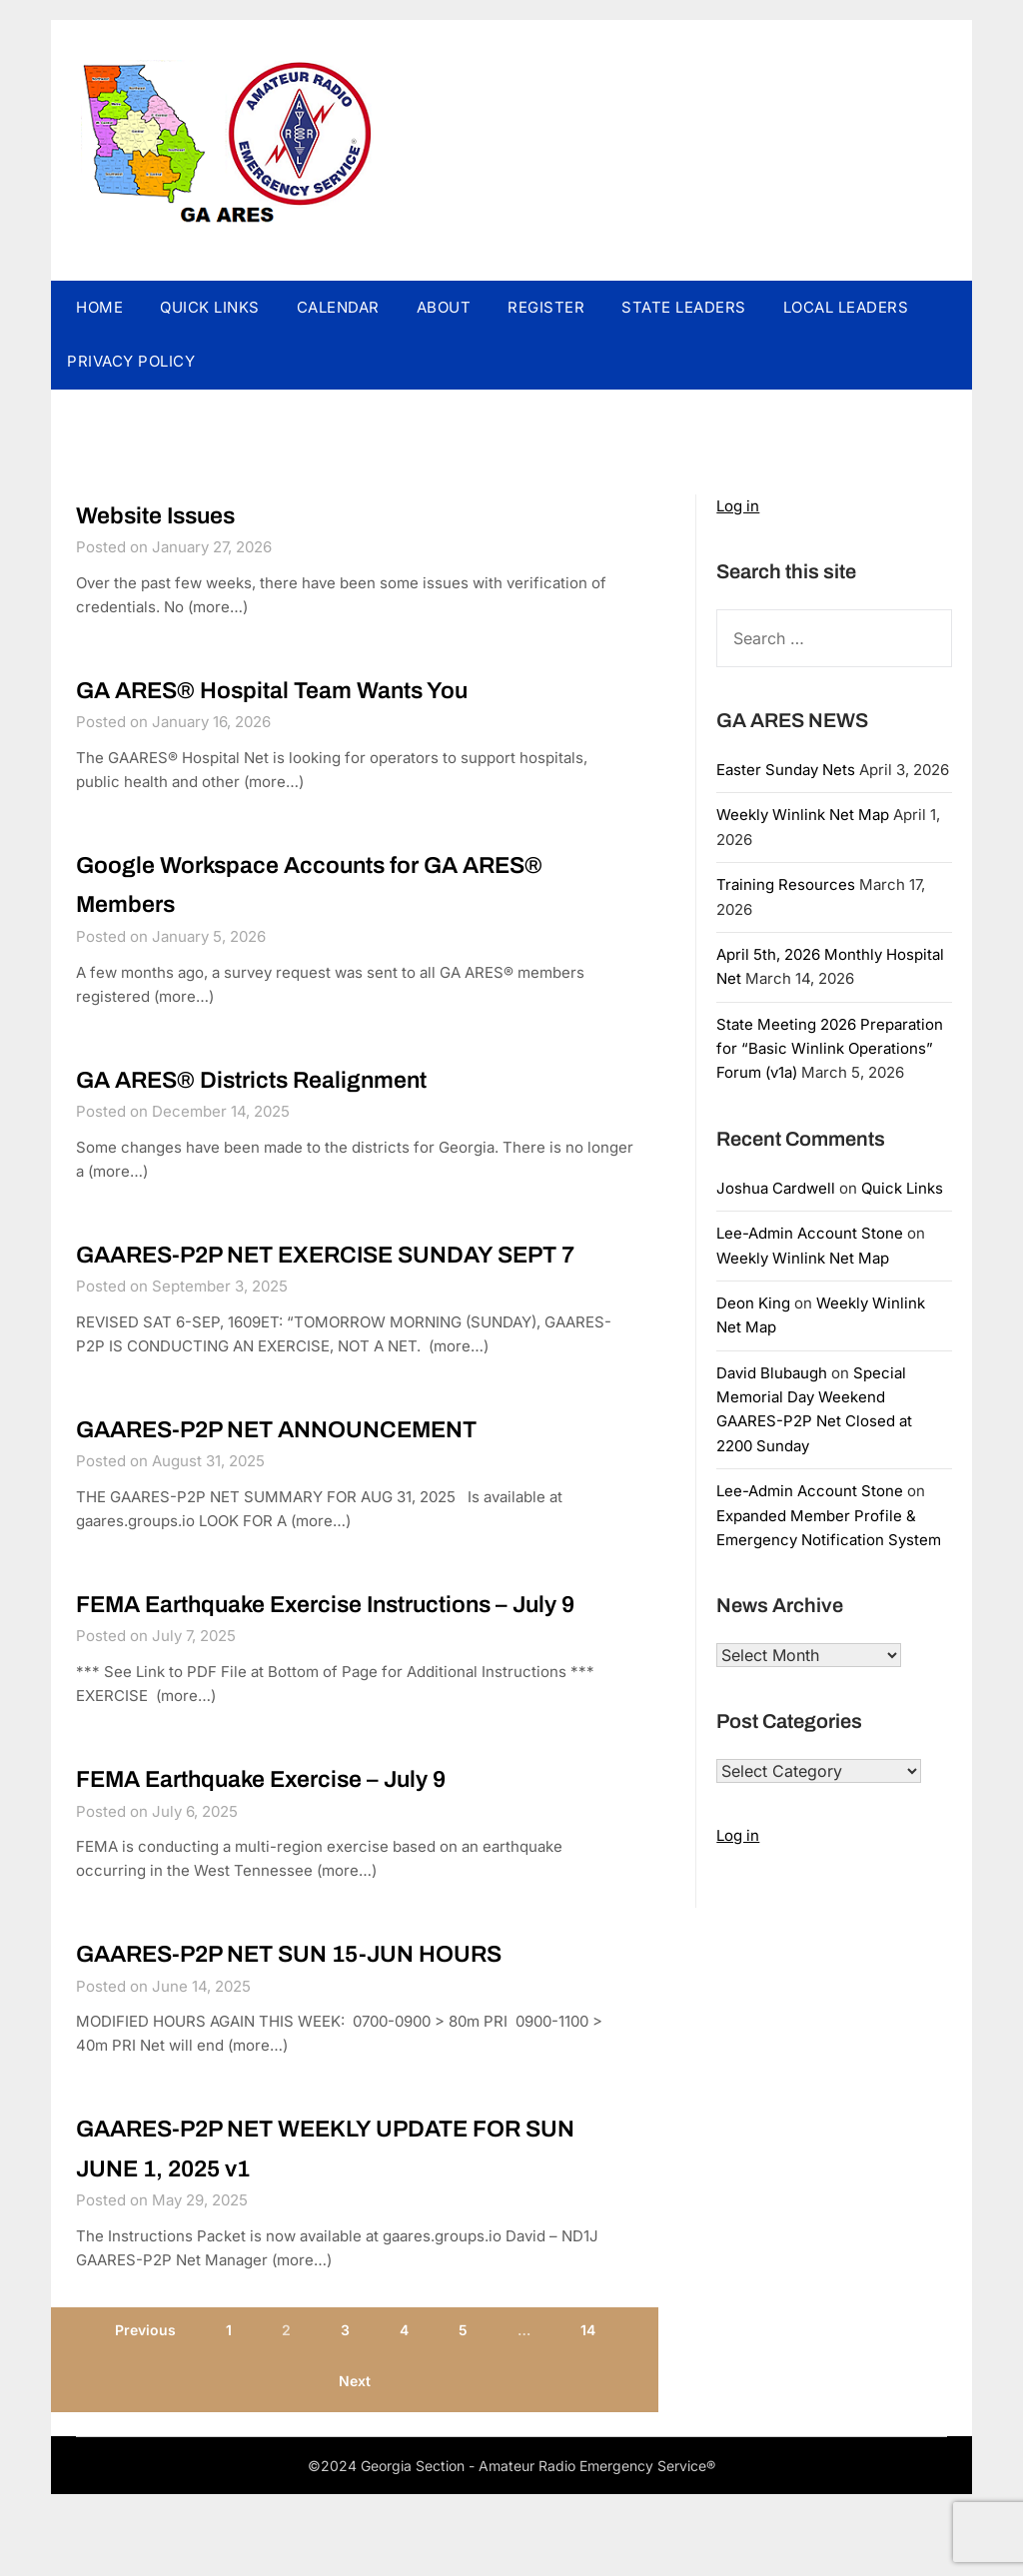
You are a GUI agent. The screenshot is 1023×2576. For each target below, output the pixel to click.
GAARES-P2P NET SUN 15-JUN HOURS (316, 2038)
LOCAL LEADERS (846, 307)
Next (355, 2466)
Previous (145, 2415)
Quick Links (902, 1188)
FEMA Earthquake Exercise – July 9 (284, 1862)
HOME (99, 307)
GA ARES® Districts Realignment (274, 1081)
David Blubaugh (771, 1372)
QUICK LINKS (210, 307)
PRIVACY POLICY (131, 361)
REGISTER (546, 307)
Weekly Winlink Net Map (802, 814)
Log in (737, 505)
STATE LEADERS (683, 307)
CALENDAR (338, 307)
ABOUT (444, 307)
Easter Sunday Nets (785, 769)
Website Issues (167, 514)
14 (587, 2415)
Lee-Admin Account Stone (809, 1233)
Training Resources (785, 884)
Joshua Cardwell (775, 1188)
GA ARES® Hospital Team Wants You (295, 689)
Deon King (753, 1302)
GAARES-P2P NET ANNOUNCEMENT (302, 1471)
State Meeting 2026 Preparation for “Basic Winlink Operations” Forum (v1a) (829, 1049)
